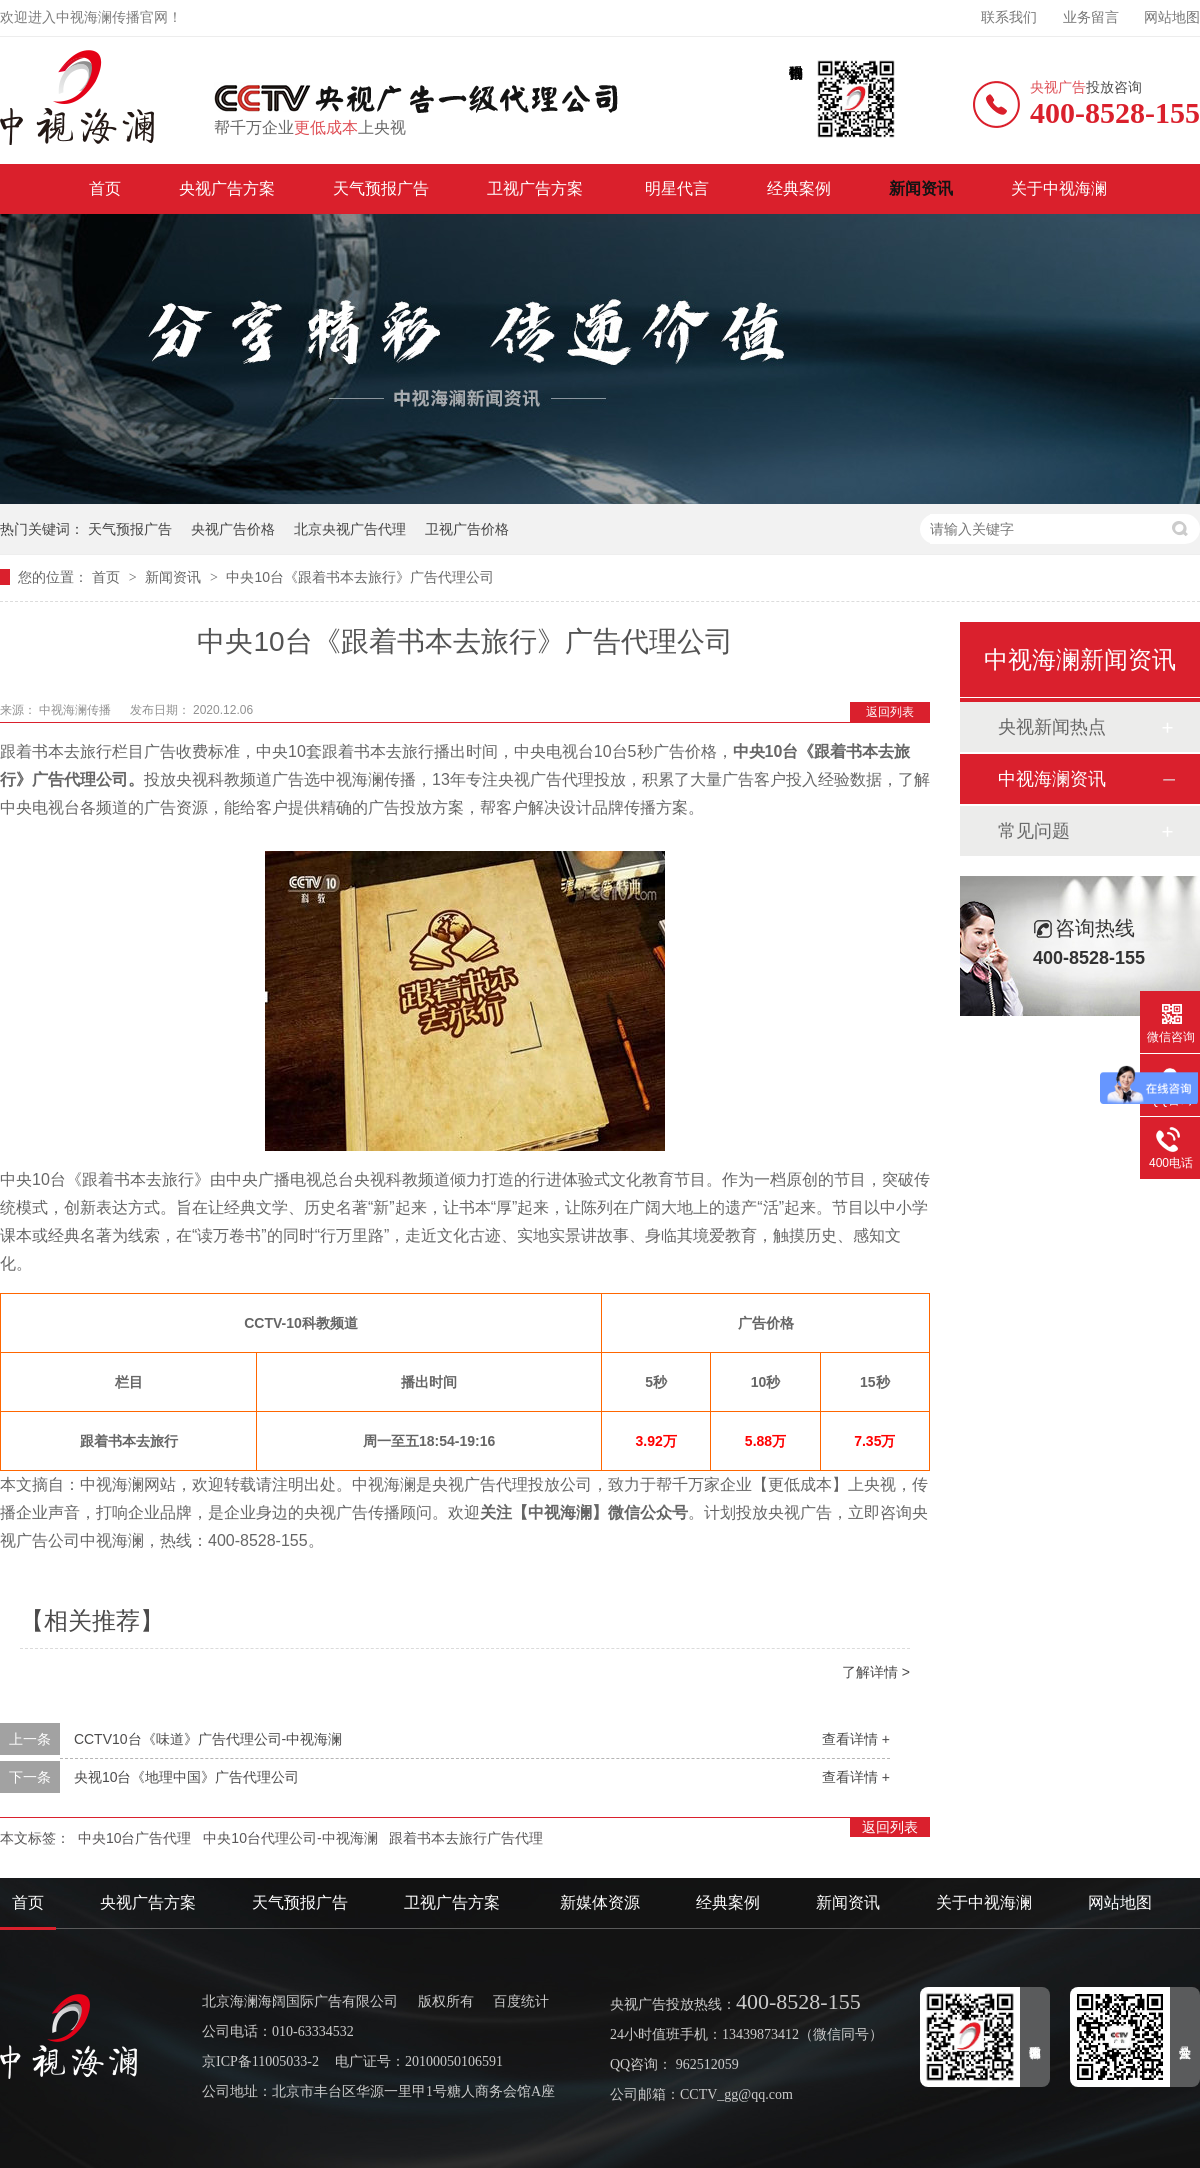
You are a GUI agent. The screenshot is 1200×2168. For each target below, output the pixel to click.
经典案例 (799, 188)
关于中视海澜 (1059, 188)
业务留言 (1091, 17)
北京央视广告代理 (350, 529)
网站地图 (1172, 17)
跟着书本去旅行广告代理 (466, 1838)
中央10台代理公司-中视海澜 (290, 1838)
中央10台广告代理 (135, 1838)
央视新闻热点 (1052, 727)
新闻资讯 (921, 188)
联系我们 (1009, 17)
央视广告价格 (233, 529)
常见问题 (1034, 831)
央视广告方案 (227, 188)
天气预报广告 (381, 188)
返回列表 (890, 712)
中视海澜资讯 (1052, 779)
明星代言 (677, 188)
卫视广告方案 (537, 188)
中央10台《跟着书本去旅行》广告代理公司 (360, 577)
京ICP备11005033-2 (260, 2061)
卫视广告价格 (467, 529)
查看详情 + (856, 1739)
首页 (105, 188)
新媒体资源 (600, 1902)
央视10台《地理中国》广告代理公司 (187, 1777)
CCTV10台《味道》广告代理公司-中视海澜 (208, 1739)
